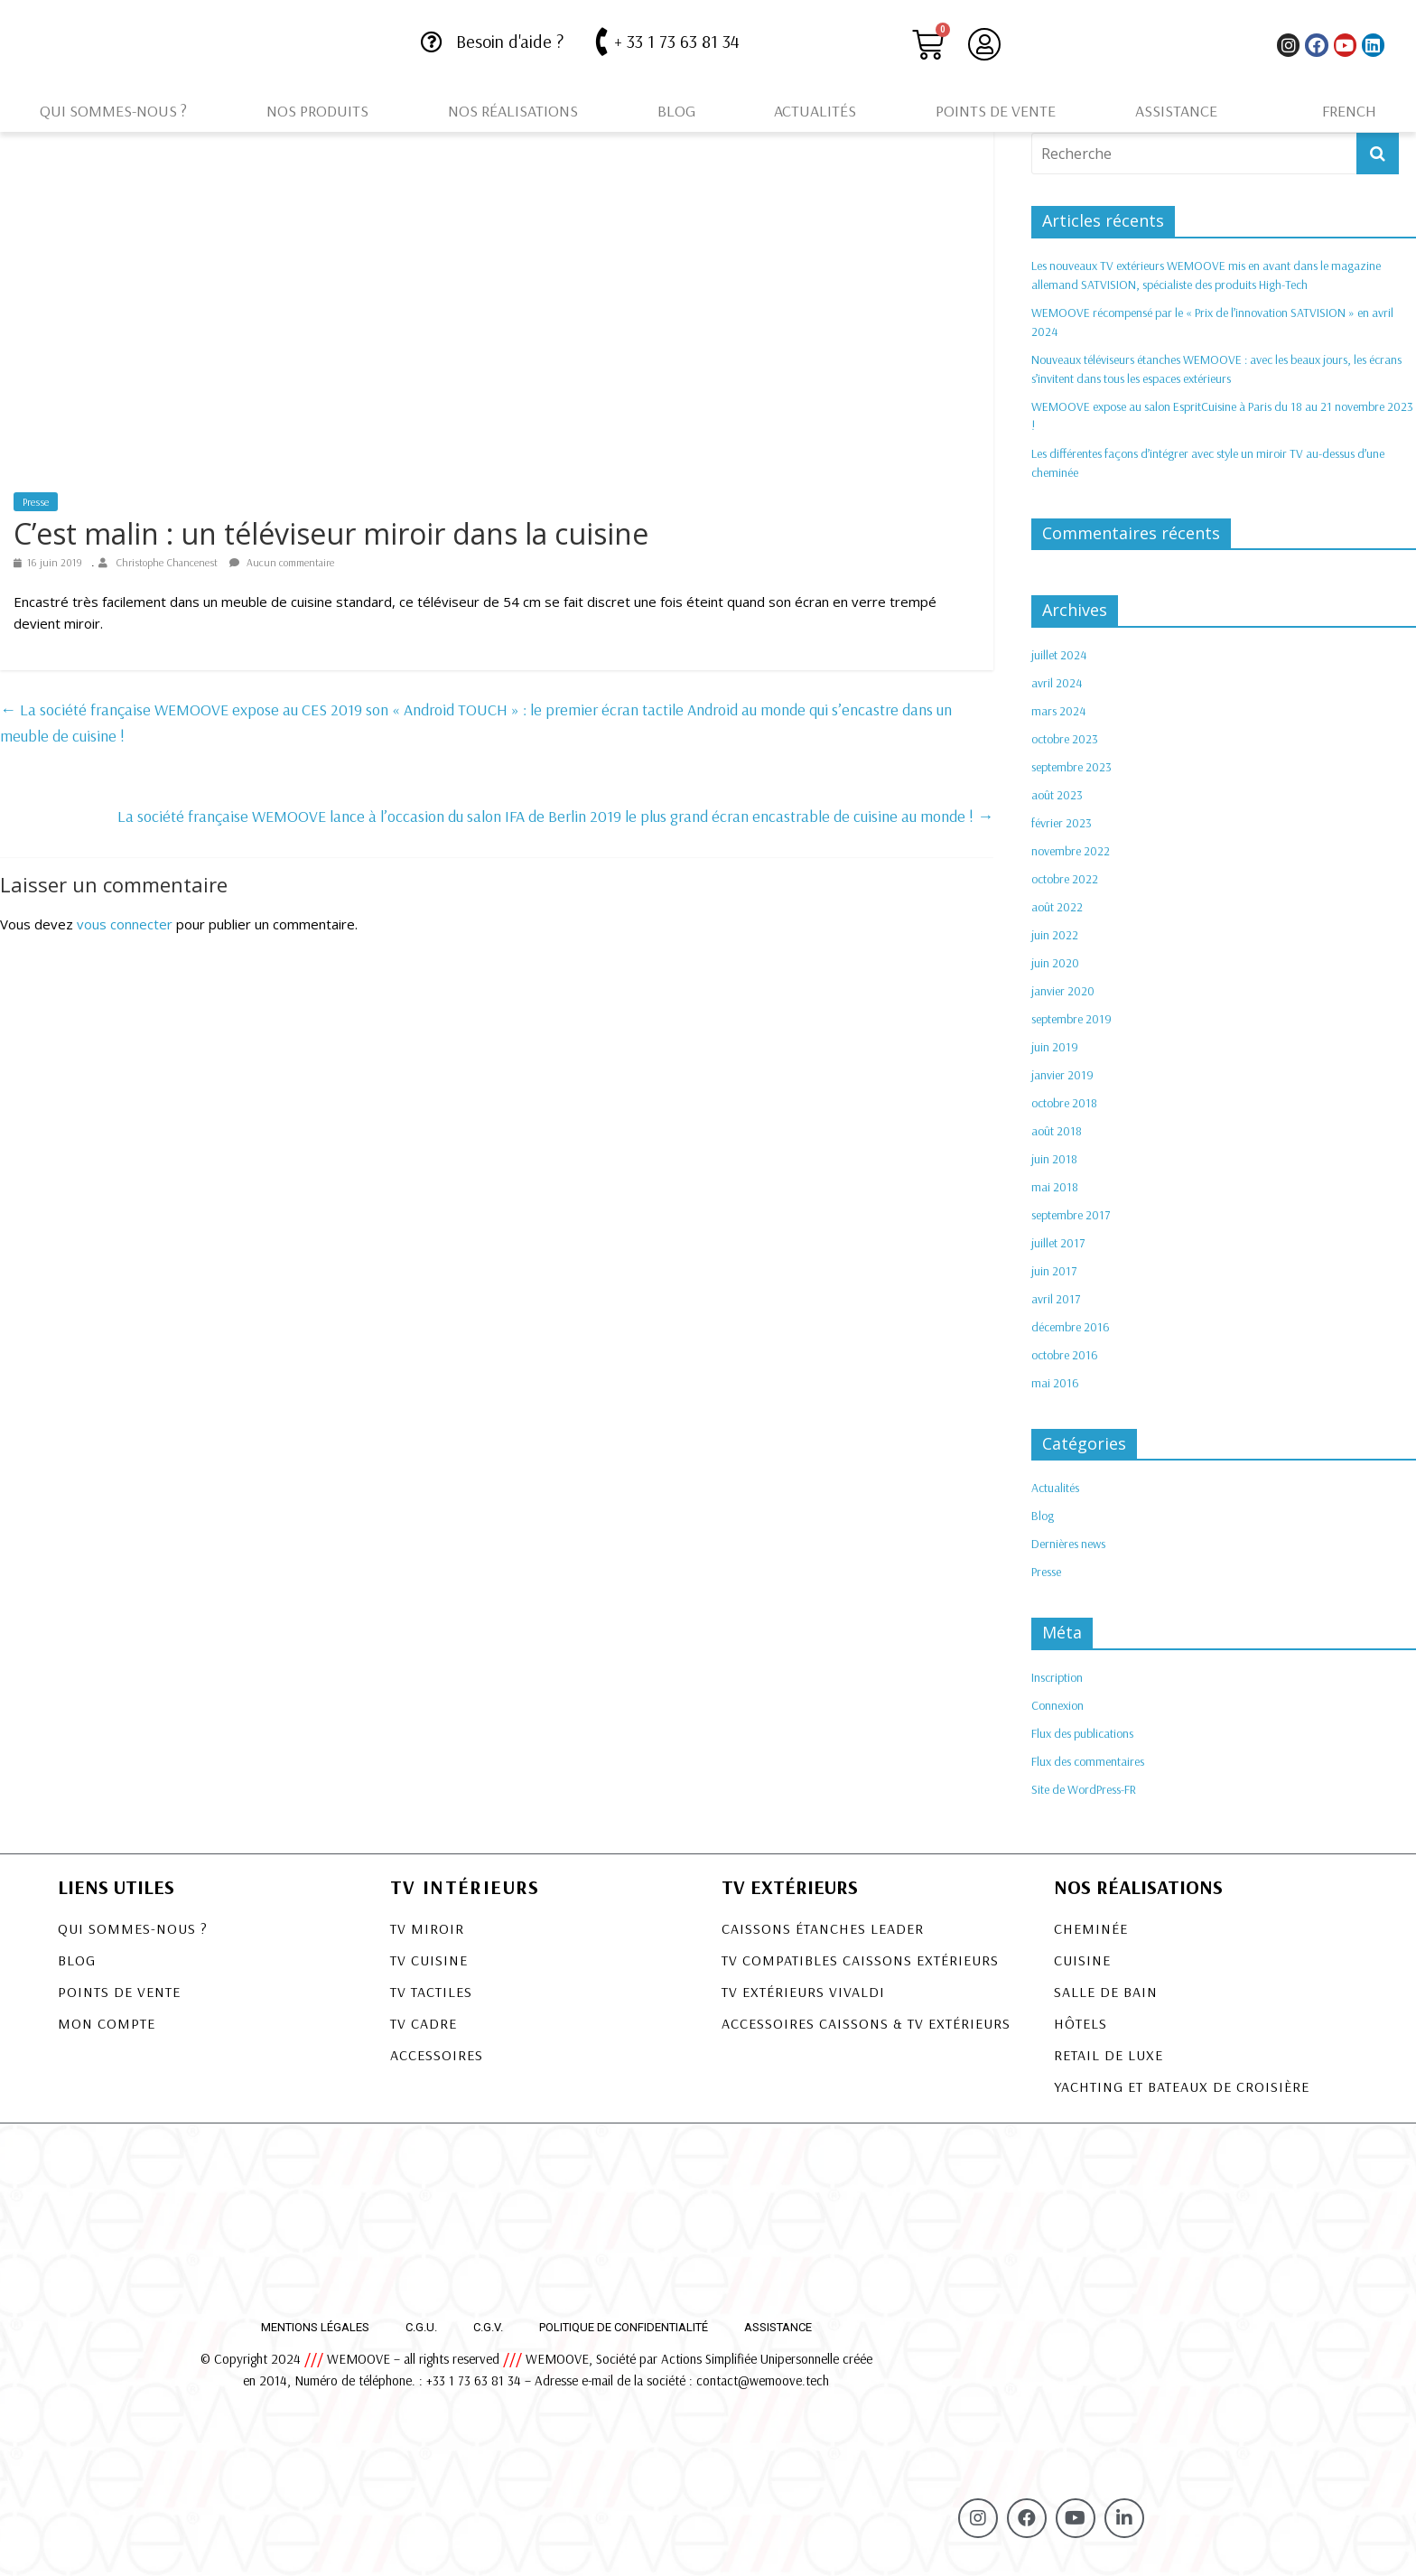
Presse (36, 502)
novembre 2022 (1070, 851)
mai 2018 (1054, 1187)
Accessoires (436, 2055)
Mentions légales (315, 2327)
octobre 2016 (1064, 1355)
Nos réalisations (513, 110)
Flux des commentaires (1087, 1761)
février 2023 (1061, 823)
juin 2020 (1055, 963)
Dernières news (1068, 1543)
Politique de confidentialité (623, 2327)
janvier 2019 (1062, 1075)
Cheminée (1091, 1928)
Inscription (1057, 1677)
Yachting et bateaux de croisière (1181, 2086)
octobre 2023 (1064, 739)
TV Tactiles (431, 1992)
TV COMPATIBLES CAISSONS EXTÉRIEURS (860, 1960)
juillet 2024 (1058, 655)
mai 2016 (1055, 1383)
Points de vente (996, 110)
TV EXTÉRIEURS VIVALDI (803, 1992)
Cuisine (1082, 1960)
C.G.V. (488, 2327)
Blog (676, 110)
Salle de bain (1106, 1992)
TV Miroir (427, 1928)
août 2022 (1057, 907)
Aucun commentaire (281, 562)
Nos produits (317, 110)
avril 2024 (1056, 683)
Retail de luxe (1108, 2055)
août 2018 (1056, 1131)
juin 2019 (1054, 1047)
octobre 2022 (1064, 879)
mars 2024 (1058, 711)
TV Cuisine (429, 1960)
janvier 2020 (1063, 991)
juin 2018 (1054, 1159)
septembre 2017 (1070, 1215)
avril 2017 (1055, 1299)
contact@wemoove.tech (762, 2380)
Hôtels (1080, 2023)
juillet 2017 (1058, 1243)
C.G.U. (421, 2327)
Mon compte (106, 2023)
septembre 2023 (1071, 767)
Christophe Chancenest (168, 562)
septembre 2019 (1071, 1019)
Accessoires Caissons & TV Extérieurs (866, 2023)
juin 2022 (1054, 935)
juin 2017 (1053, 1271)
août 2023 (1057, 795)
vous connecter (124, 924)
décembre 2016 (1070, 1327)
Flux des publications (1082, 1733)
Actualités (815, 110)
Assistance (1176, 110)
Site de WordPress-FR (1083, 1789)
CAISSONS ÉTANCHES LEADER (823, 1928)
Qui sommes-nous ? (113, 110)
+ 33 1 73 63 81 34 (677, 41)
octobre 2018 (1064, 1103)
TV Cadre (423, 2023)
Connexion (1057, 1705)
